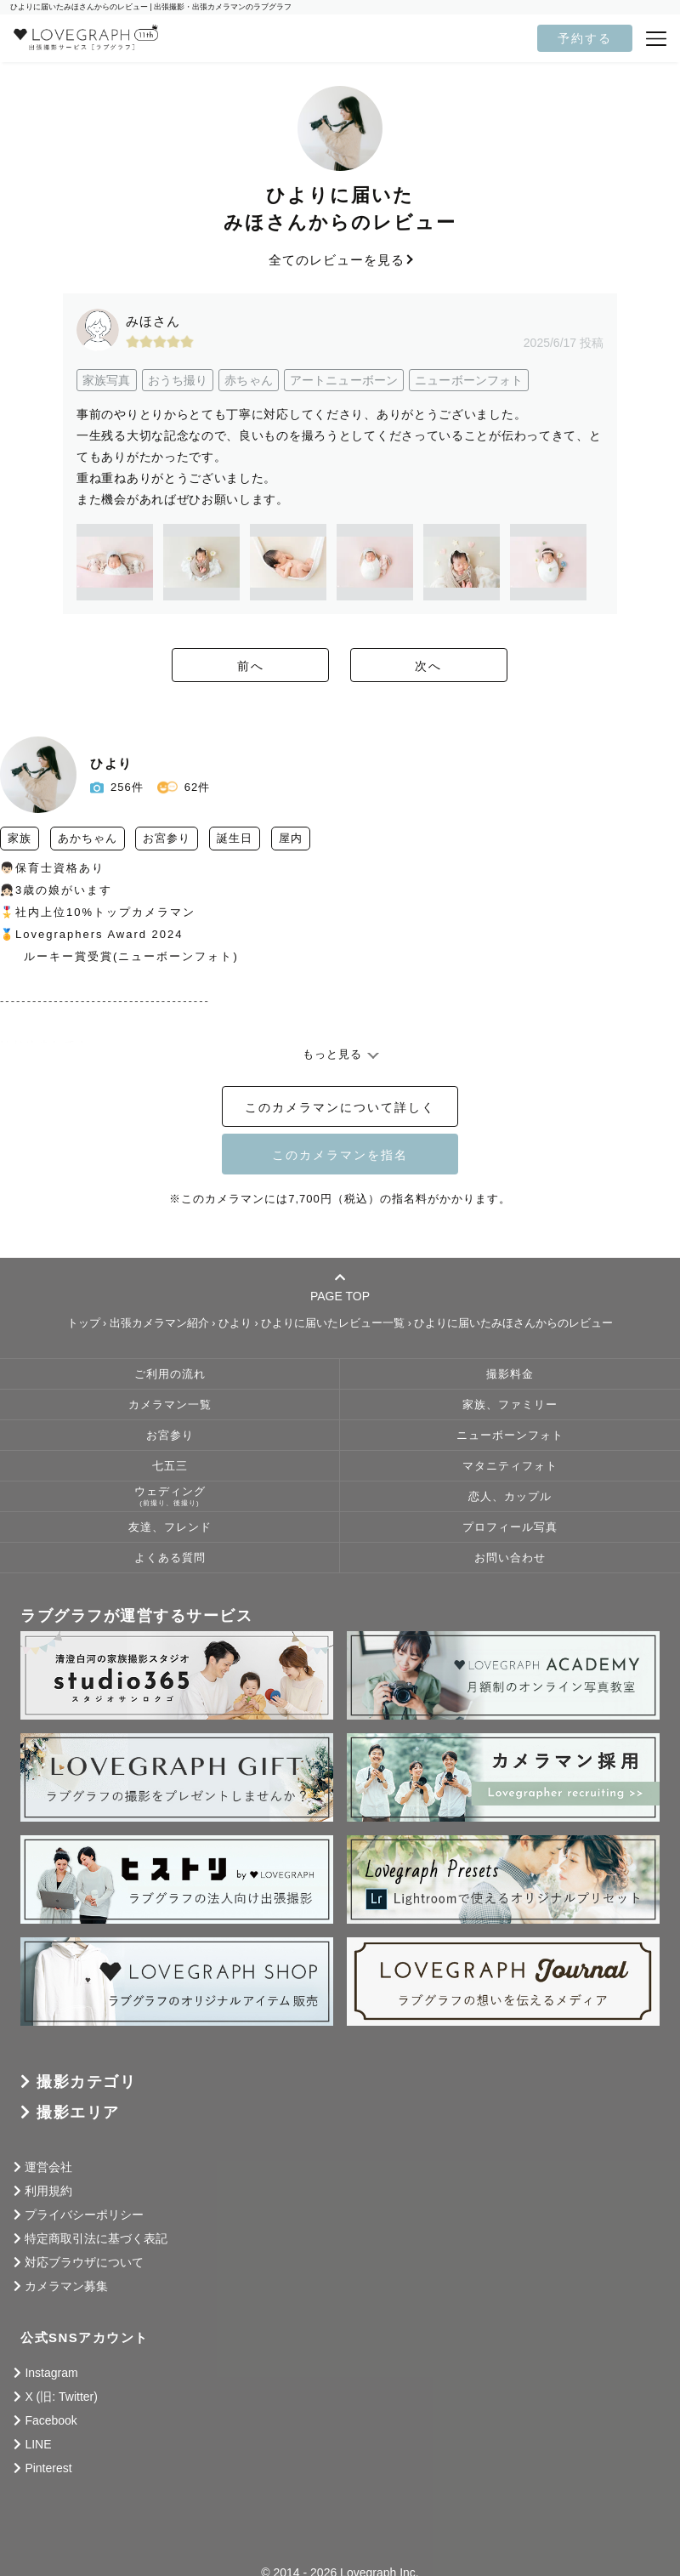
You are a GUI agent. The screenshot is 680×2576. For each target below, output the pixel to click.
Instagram (51, 2373)
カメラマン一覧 (170, 1405)
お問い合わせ (510, 1558)
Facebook (50, 2420)
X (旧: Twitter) (61, 2396)
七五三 (170, 1466)
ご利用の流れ (170, 1374)
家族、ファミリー (510, 1405)
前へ (246, 666)
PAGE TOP (340, 1286)
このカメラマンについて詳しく (340, 1107)
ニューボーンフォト (510, 1436)
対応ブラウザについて (84, 2262)
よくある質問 (170, 1558)
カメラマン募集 (66, 2286)
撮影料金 (510, 1374)
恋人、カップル (510, 1497)
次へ (433, 666)
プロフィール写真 (510, 1527)
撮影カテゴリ (86, 2081)
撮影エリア (78, 2112)
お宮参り (170, 1436)
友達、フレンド (170, 1527)
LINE (38, 2444)
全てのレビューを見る (340, 260)
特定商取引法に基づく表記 (96, 2238)
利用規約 (48, 2191)
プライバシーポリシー (84, 2214)
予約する (585, 38)
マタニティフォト (510, 1466)
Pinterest (48, 2468)
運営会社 (48, 2167)
